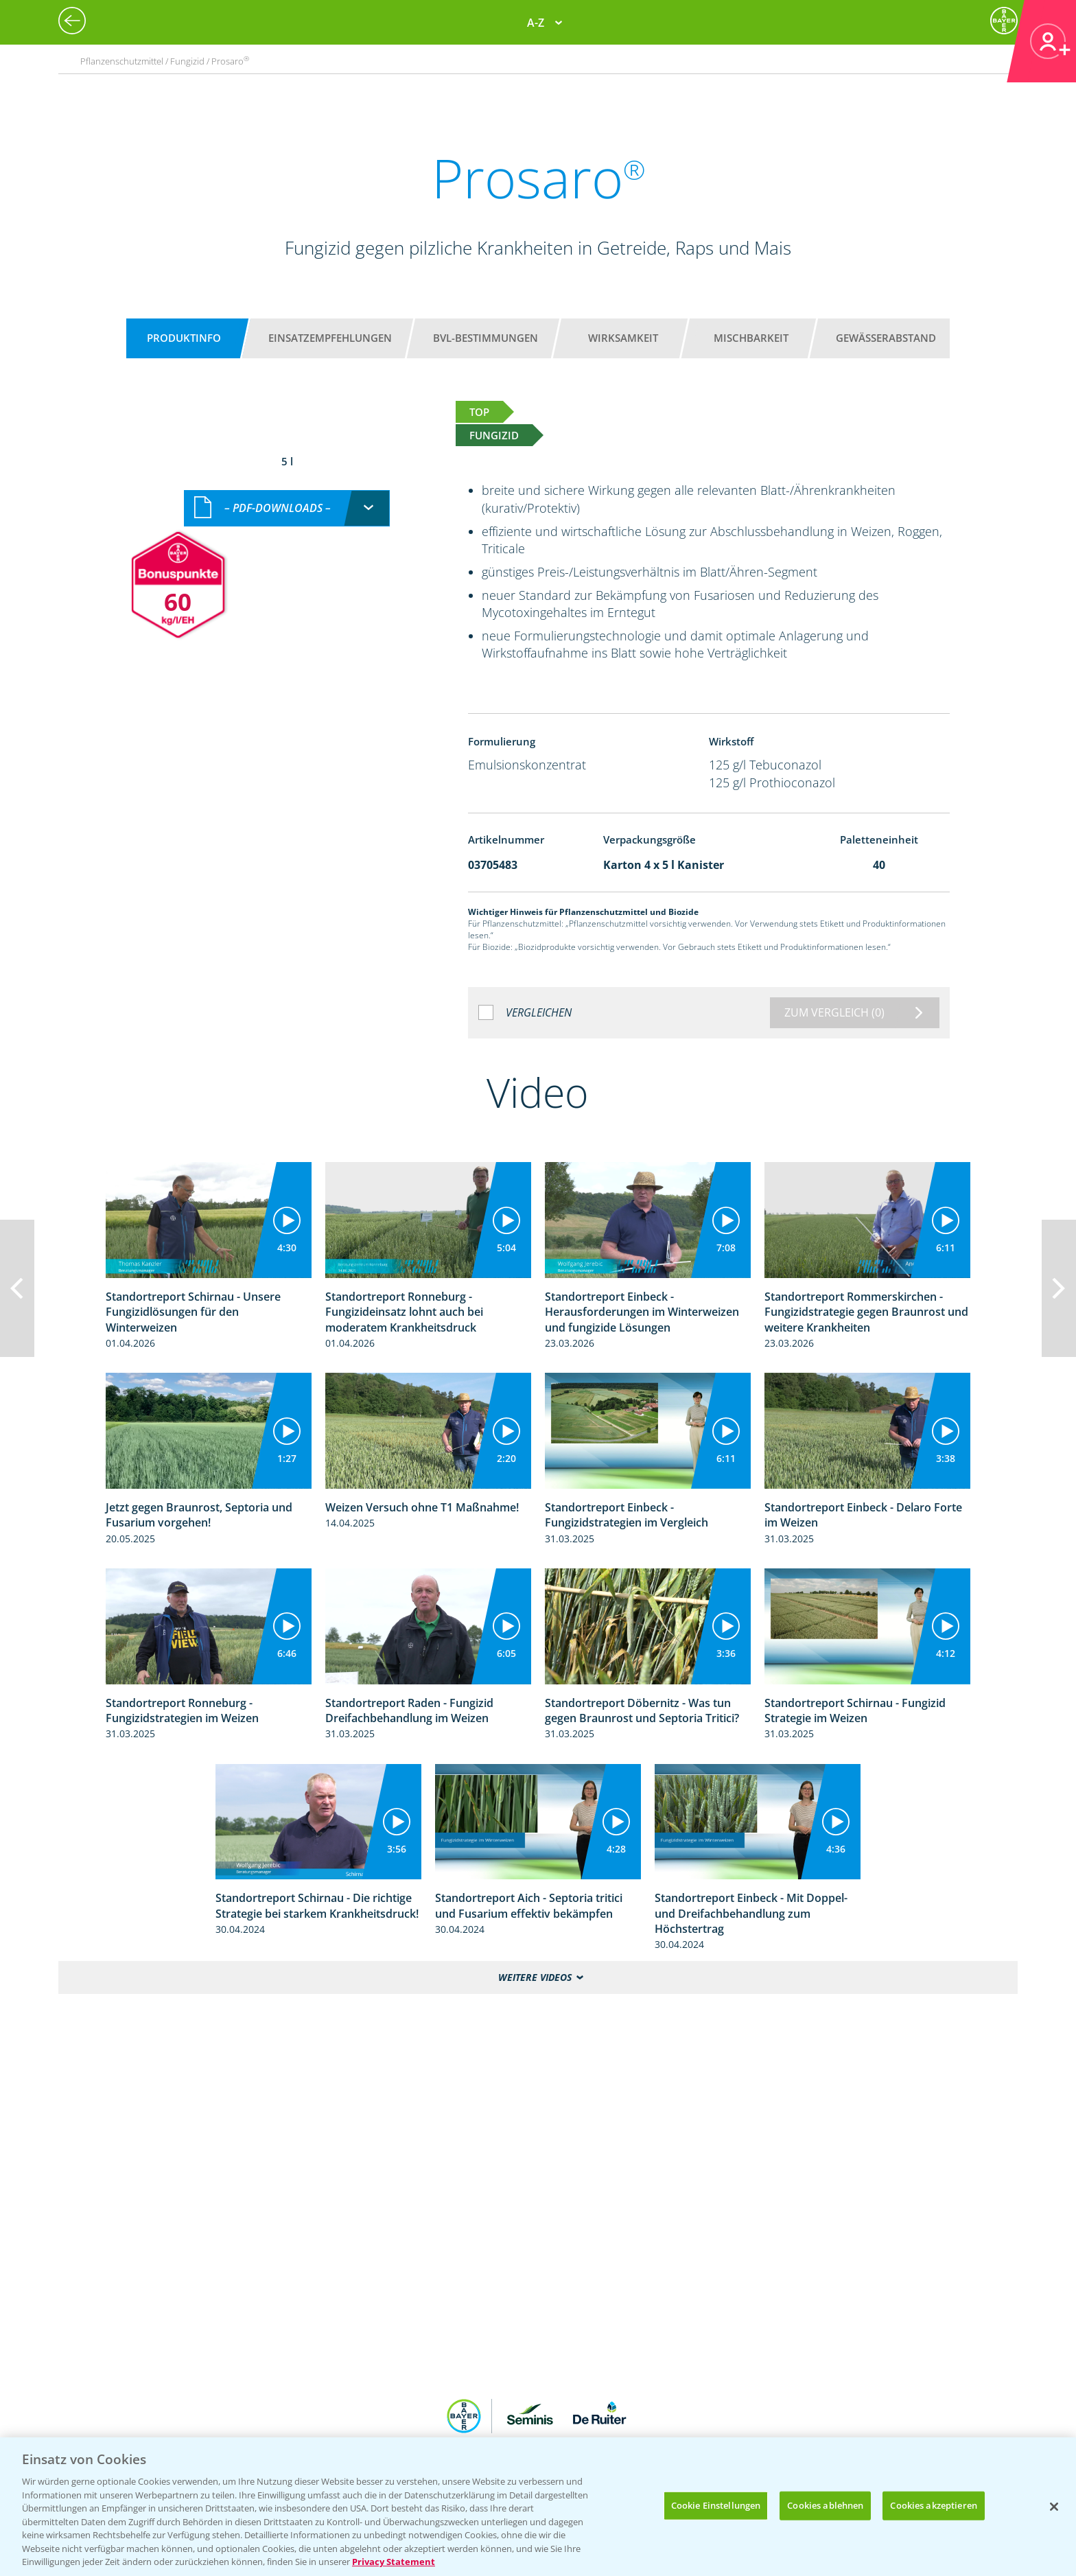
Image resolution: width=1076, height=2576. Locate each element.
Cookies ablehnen (825, 2505)
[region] (538, 2506)
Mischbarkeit (751, 338)
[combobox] (287, 508)
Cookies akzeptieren (933, 2505)
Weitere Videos (535, 1977)
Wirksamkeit (623, 338)
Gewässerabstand (886, 338)
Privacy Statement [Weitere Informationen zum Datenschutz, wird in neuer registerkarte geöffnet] (393, 2561)
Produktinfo (184, 338)
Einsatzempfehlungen (330, 338)
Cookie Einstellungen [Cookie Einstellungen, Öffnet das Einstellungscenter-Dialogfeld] (716, 2505)
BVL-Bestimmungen (485, 338)
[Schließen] (1054, 2507)
